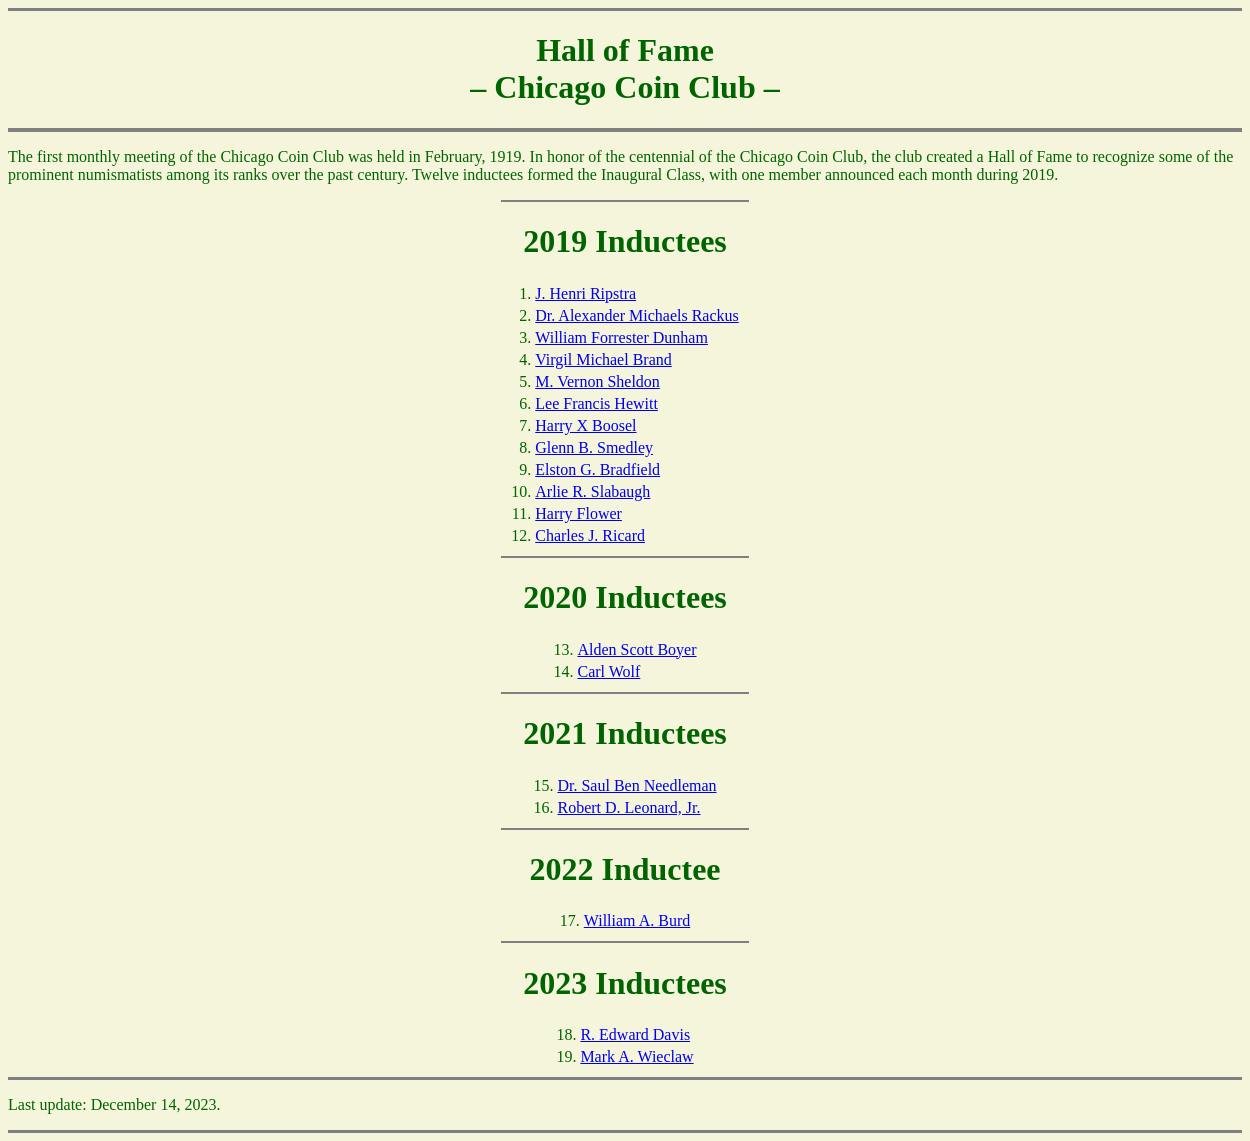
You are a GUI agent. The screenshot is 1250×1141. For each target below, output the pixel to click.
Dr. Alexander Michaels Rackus (637, 315)
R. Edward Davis (635, 1034)
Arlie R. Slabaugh (592, 491)
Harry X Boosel (585, 425)
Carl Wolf (608, 671)
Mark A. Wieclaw (636, 1056)
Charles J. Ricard (590, 535)
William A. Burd (637, 920)
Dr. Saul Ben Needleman (636, 785)
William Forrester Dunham (621, 337)
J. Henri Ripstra (585, 293)
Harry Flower (578, 513)
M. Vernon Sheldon (597, 381)
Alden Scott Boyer (636, 649)
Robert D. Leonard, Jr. (628, 807)
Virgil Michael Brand (603, 359)
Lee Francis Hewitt (596, 403)
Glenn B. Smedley (594, 447)
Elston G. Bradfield (597, 469)
